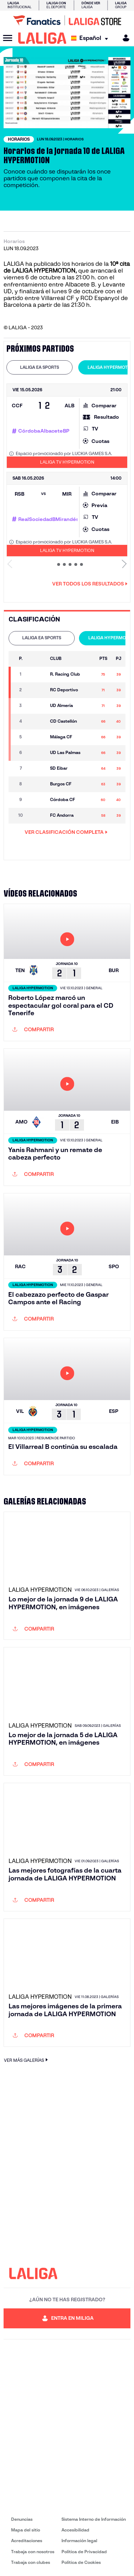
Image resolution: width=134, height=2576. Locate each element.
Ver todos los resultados (90, 584)
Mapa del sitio (25, 2530)
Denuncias (22, 2519)
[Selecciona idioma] (91, 38)
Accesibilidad (75, 2530)
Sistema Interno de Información (93, 2519)
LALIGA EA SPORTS (39, 367)
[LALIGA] (42, 38)
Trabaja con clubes (30, 2562)
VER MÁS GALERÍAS (27, 2060)
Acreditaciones (26, 2540)
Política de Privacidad (84, 2551)
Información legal (79, 2540)
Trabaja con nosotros (32, 2551)
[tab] (39, 367)
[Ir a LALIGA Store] (67, 20)
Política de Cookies (81, 2562)
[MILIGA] (123, 38)
